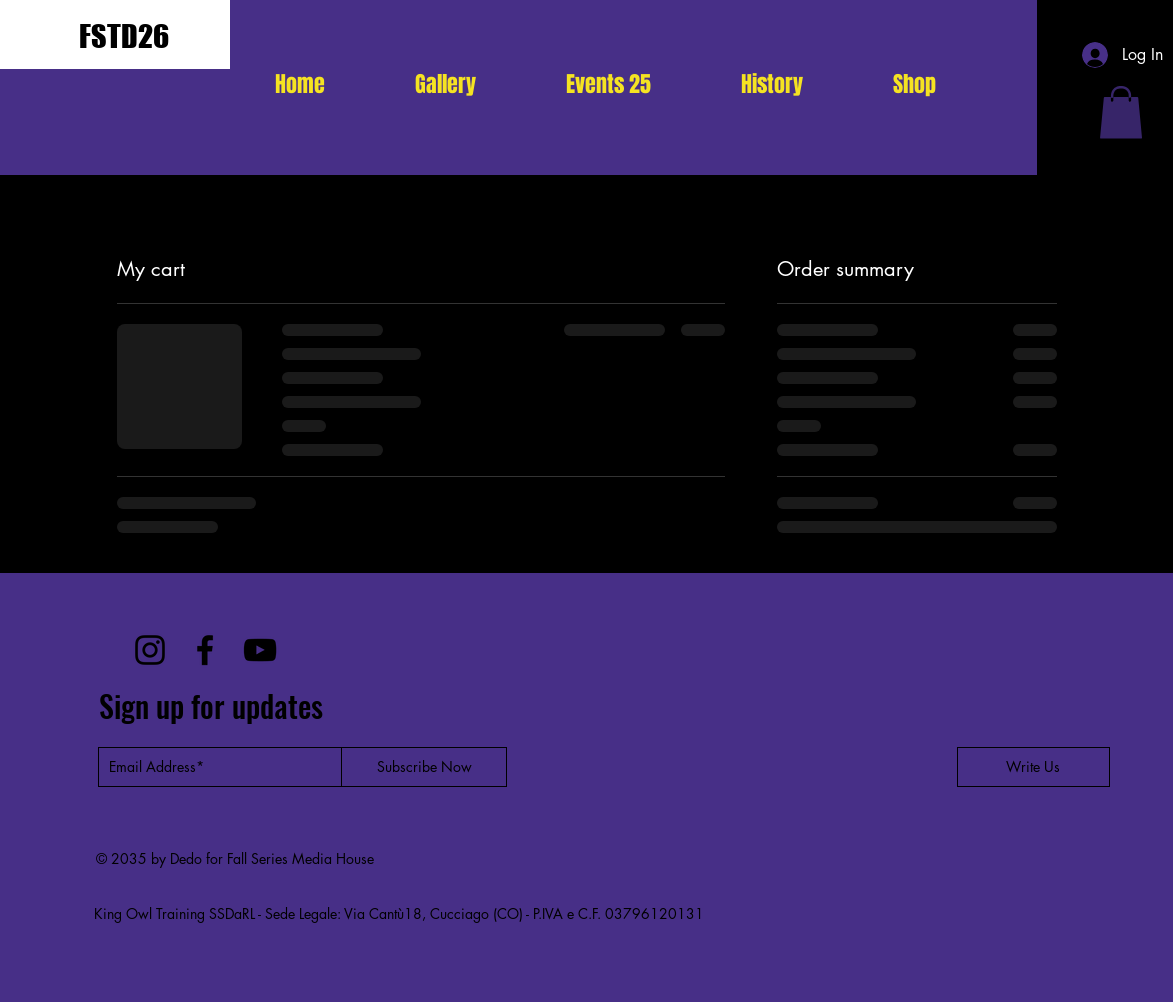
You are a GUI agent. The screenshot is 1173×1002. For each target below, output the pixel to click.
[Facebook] (205, 650)
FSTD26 (124, 36)
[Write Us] (1033, 767)
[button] (608, 84)
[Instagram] (150, 650)
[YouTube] (260, 650)
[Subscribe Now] (424, 767)
